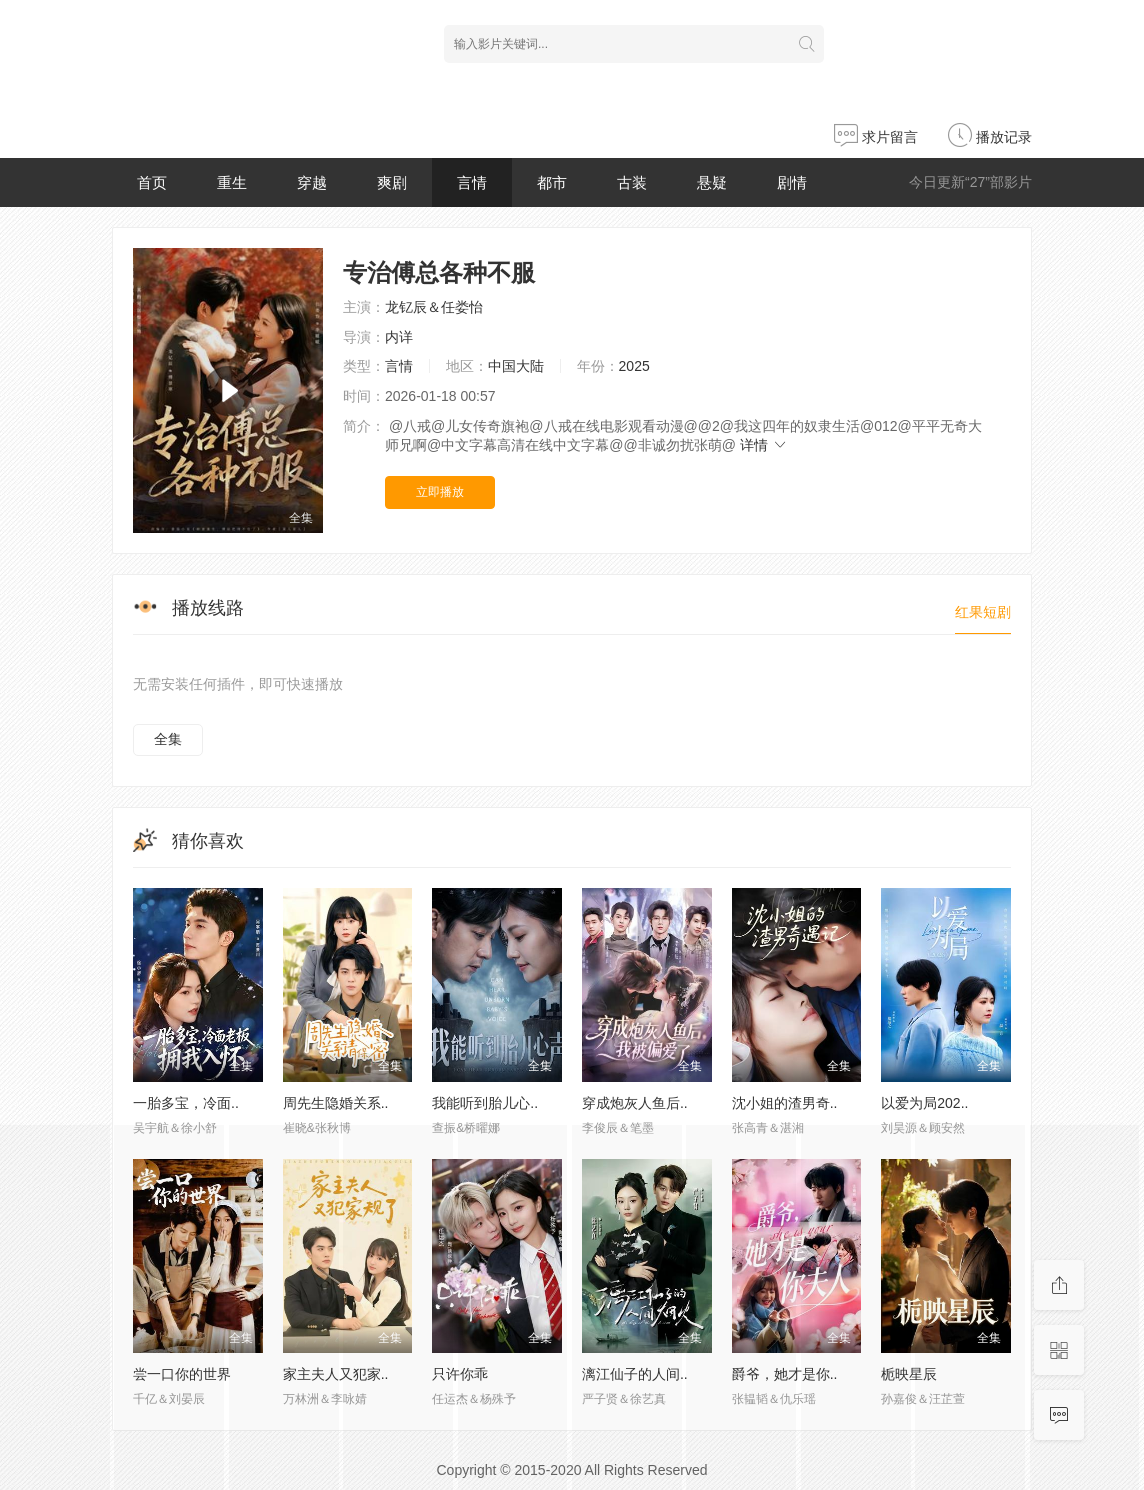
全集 (168, 739)
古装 (632, 182)
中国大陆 (516, 366)
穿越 (312, 182)
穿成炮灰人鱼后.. (635, 1103)
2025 (634, 366)
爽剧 (392, 182)
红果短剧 (983, 612)
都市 (552, 182)
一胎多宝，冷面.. (186, 1103)
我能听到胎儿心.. (485, 1103)
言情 (472, 182)
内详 (399, 337)
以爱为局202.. (924, 1103)
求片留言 (876, 137)
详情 (764, 445)
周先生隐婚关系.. (336, 1103)
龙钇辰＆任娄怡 (434, 307)
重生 (232, 182)
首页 (152, 182)
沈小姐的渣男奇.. (785, 1103)
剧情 (792, 182)
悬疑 (712, 182)
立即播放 (440, 492)
